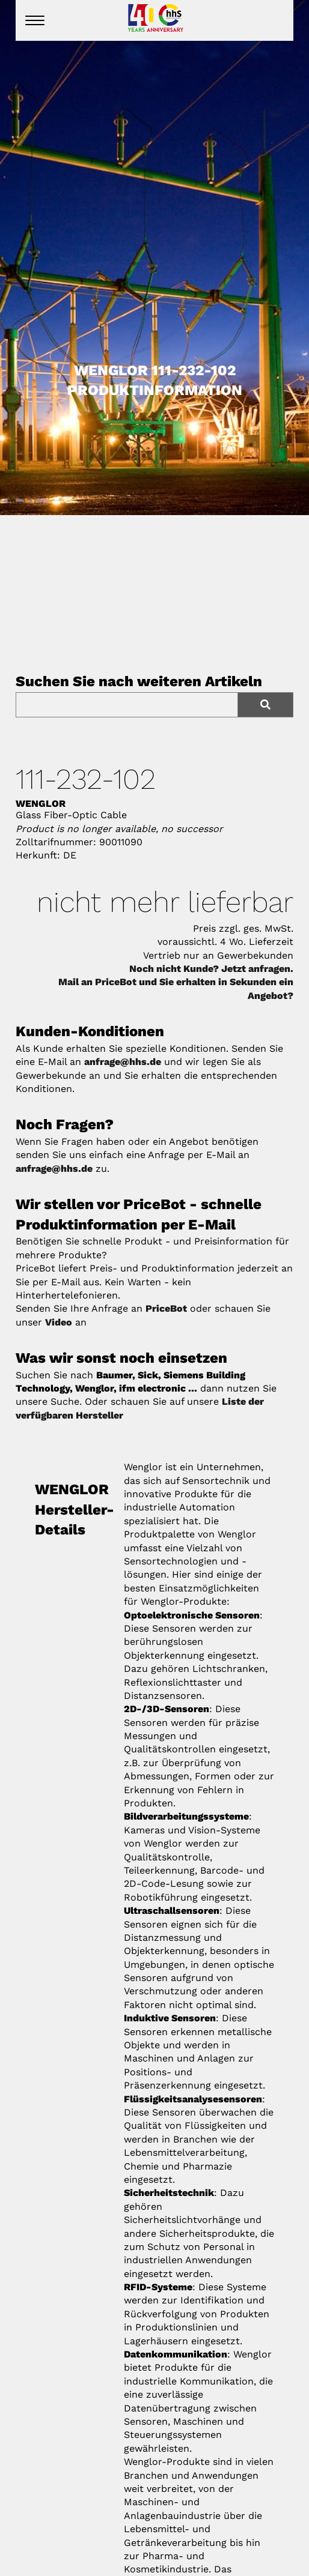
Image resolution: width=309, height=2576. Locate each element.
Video (58, 1322)
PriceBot (166, 1308)
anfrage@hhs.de (122, 1061)
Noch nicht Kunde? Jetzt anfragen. (211, 968)
